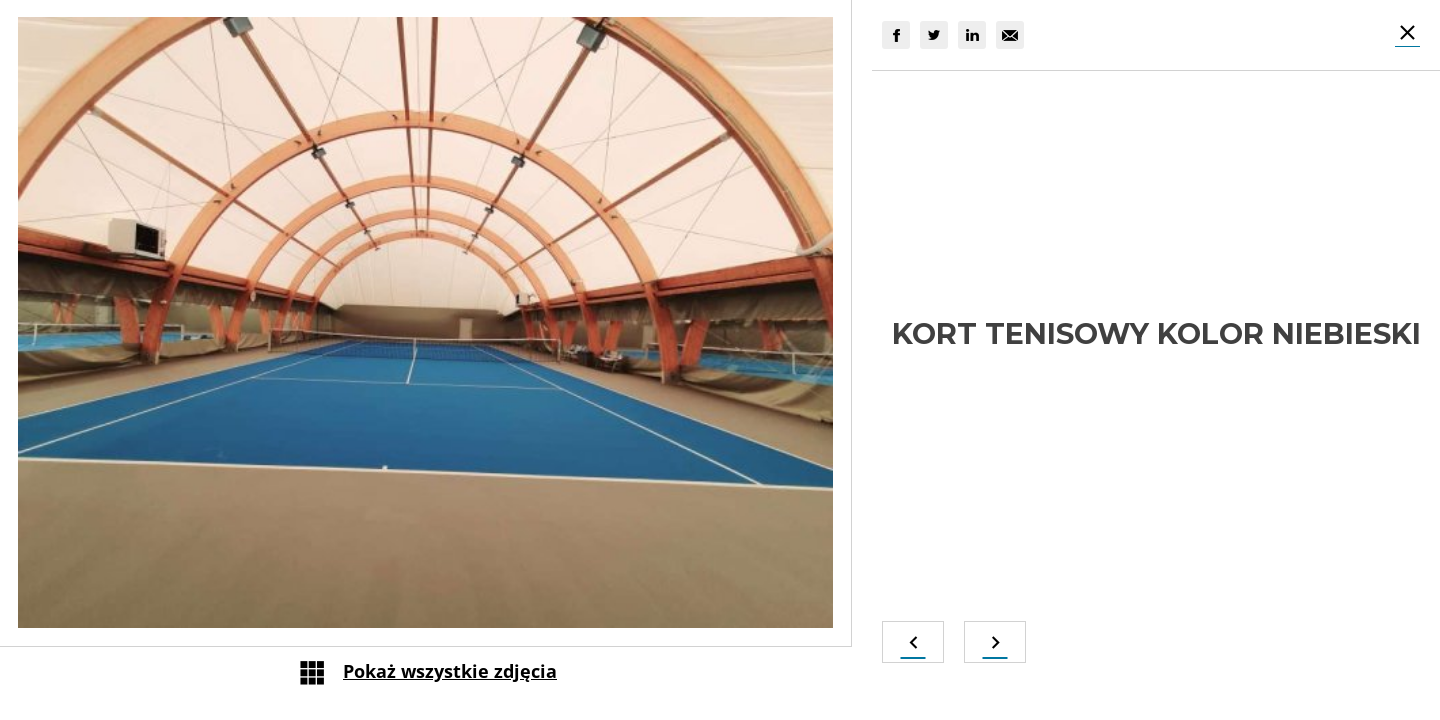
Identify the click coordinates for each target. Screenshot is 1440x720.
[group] (896, 35)
